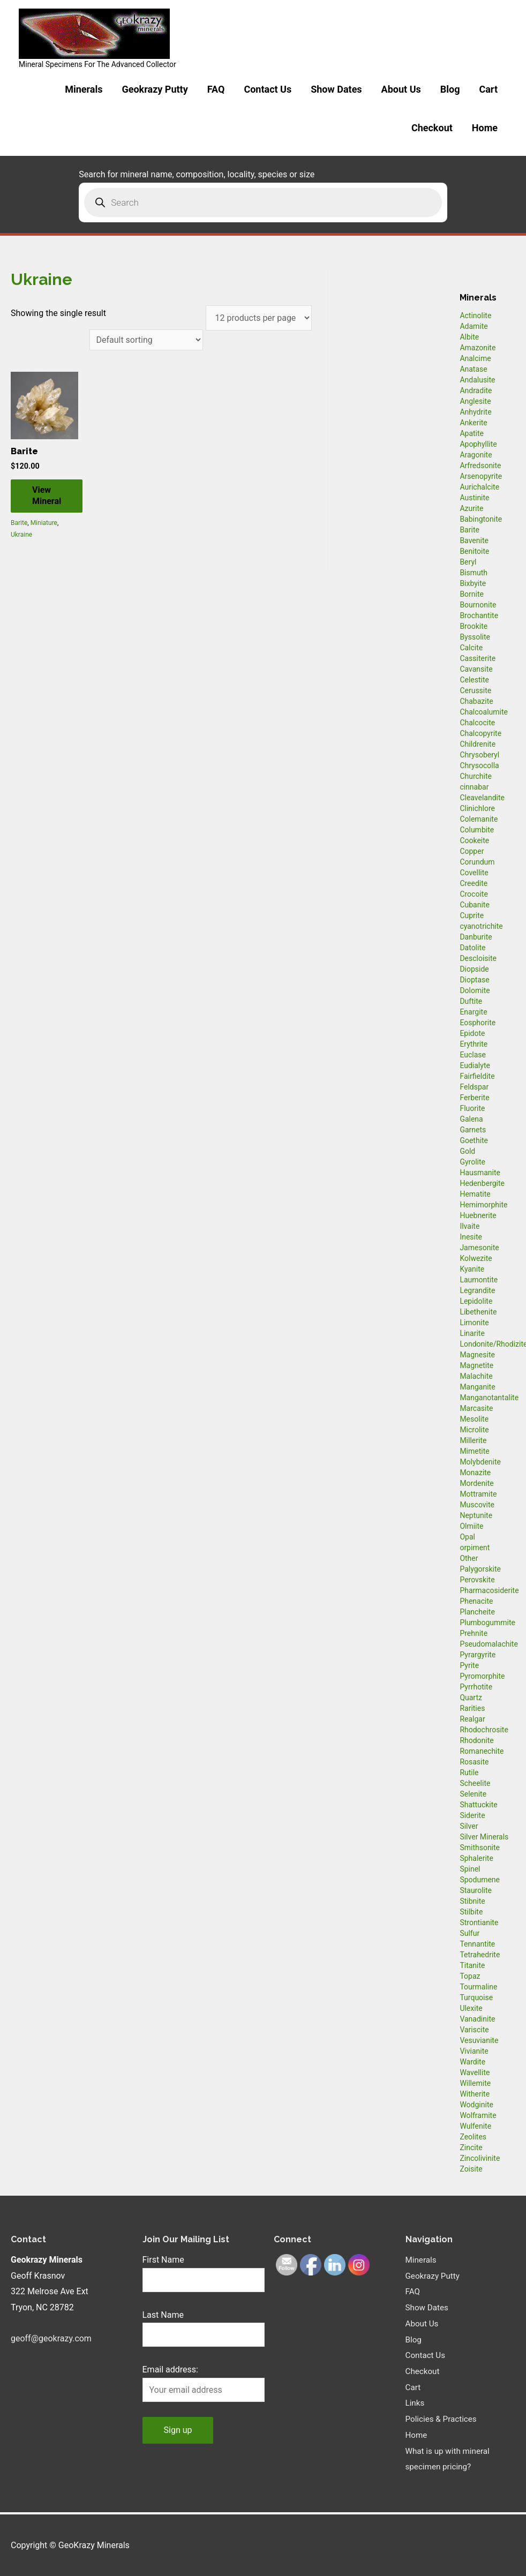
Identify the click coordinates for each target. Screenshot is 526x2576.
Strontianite (479, 1922)
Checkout (432, 127)
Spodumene (480, 1879)
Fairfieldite (477, 1076)
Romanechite (482, 1751)
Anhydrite (475, 412)
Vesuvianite (479, 2040)
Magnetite (476, 1365)
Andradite (476, 390)
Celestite (474, 679)
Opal (467, 1537)
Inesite (471, 1237)
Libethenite (478, 1312)
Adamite (473, 326)
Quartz (471, 1697)
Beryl (468, 562)
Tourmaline (478, 1986)
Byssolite (475, 637)
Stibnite (472, 1901)
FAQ (216, 89)
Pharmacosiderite (489, 1590)
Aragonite (476, 454)
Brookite (473, 626)
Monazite (475, 1472)
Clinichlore (477, 808)
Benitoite (474, 551)
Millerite (473, 1440)
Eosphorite (477, 1022)
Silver (469, 1826)
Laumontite (479, 1279)
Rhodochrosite (484, 1729)
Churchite (476, 776)
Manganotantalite (489, 1397)
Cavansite (476, 669)
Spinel (470, 1869)
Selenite (473, 1794)
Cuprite (472, 915)
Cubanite (474, 904)
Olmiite (471, 1526)
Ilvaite (469, 1226)
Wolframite (478, 2115)
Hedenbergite (482, 1183)
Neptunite (476, 1515)
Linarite (472, 1333)
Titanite (472, 1965)
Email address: (170, 2369)
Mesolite (474, 1419)
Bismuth (473, 572)
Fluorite (472, 1108)
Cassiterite (477, 658)
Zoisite (471, 2169)
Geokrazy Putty (154, 89)
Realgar (472, 1719)
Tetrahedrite (480, 1954)
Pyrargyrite (477, 1654)
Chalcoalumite (484, 712)
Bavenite (474, 540)
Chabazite (476, 701)
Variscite (474, 2029)
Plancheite (477, 1612)
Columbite (477, 829)
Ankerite (473, 422)
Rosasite (474, 1762)
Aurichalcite (479, 487)
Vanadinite (477, 2019)
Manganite (477, 1387)
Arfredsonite (480, 465)
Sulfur (469, 1933)
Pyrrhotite (476, 1687)
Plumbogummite (487, 1622)
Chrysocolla (479, 765)
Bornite (472, 594)
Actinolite (475, 315)
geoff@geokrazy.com (51, 2338)
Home (485, 127)
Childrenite (477, 744)
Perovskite (477, 1579)
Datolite (472, 947)
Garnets (473, 1129)
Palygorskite (480, 1569)
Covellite (474, 872)
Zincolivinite (480, 2158)
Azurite (471, 508)
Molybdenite (480, 1462)
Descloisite (478, 958)
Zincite (471, 2147)
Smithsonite (480, 1847)
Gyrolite (472, 1162)
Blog (450, 89)
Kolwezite (476, 1258)
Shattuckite (478, 1804)
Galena (471, 1119)
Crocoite (473, 894)
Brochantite (479, 615)
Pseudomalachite (488, 1644)
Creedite (473, 883)
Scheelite (475, 1783)
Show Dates (336, 89)
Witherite (475, 2094)
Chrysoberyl (479, 754)
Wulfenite (475, 2126)
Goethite (474, 1140)
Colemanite (479, 819)
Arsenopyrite (481, 476)
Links (415, 2403)
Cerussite (475, 690)
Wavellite (475, 2072)
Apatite (472, 433)
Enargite (473, 1012)
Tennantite (477, 1944)
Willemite (475, 2083)
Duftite (471, 1001)
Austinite (474, 497)
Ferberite (474, 1097)
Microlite (474, 1429)
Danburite (476, 937)
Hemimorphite (483, 1204)
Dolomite (475, 990)
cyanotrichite (481, 926)
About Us (401, 89)
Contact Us (267, 89)
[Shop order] (146, 339)
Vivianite (474, 2051)
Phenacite (476, 1601)
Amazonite (477, 347)
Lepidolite (476, 1301)
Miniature (44, 523)
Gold (467, 1151)
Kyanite (472, 1269)
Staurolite (476, 1890)
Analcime (475, 358)
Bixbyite (473, 583)
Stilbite (471, 1911)
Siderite (472, 1815)
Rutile (469, 1772)
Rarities (472, 1708)
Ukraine (21, 534)
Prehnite (473, 1633)
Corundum (477, 862)
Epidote (472, 1033)
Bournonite (478, 604)
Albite (469, 337)
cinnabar (474, 787)
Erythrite (473, 1044)
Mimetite (474, 1451)
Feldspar (474, 1087)
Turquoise (476, 1997)
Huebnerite (478, 1215)
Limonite (474, 1322)
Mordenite (476, 1483)
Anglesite (475, 401)
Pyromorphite (482, 1676)
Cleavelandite (482, 797)
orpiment (475, 1547)
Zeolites (473, 2136)
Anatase (473, 369)
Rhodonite (476, 1740)
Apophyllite (478, 444)
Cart (488, 89)
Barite (19, 523)
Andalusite (477, 379)
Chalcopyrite (480, 733)
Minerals (83, 89)
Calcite (471, 647)
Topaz (470, 1976)
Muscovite (477, 1504)
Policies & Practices (442, 2419)
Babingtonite (481, 519)
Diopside (474, 969)
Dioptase (474, 979)
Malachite (476, 1376)
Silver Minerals (484, 1837)
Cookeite (474, 840)
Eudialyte (475, 1065)
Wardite (472, 2061)
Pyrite (469, 1665)
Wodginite (476, 2104)
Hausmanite (480, 1172)
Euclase (473, 1054)
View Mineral (46, 496)
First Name (163, 2260)
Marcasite (476, 1408)
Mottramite (478, 1494)
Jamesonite (479, 1247)
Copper (472, 851)
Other (469, 1558)
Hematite (475, 1194)
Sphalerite (476, 1858)
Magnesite (477, 1354)
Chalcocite (477, 722)
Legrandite (477, 1290)
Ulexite (471, 2008)
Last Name (163, 2315)
